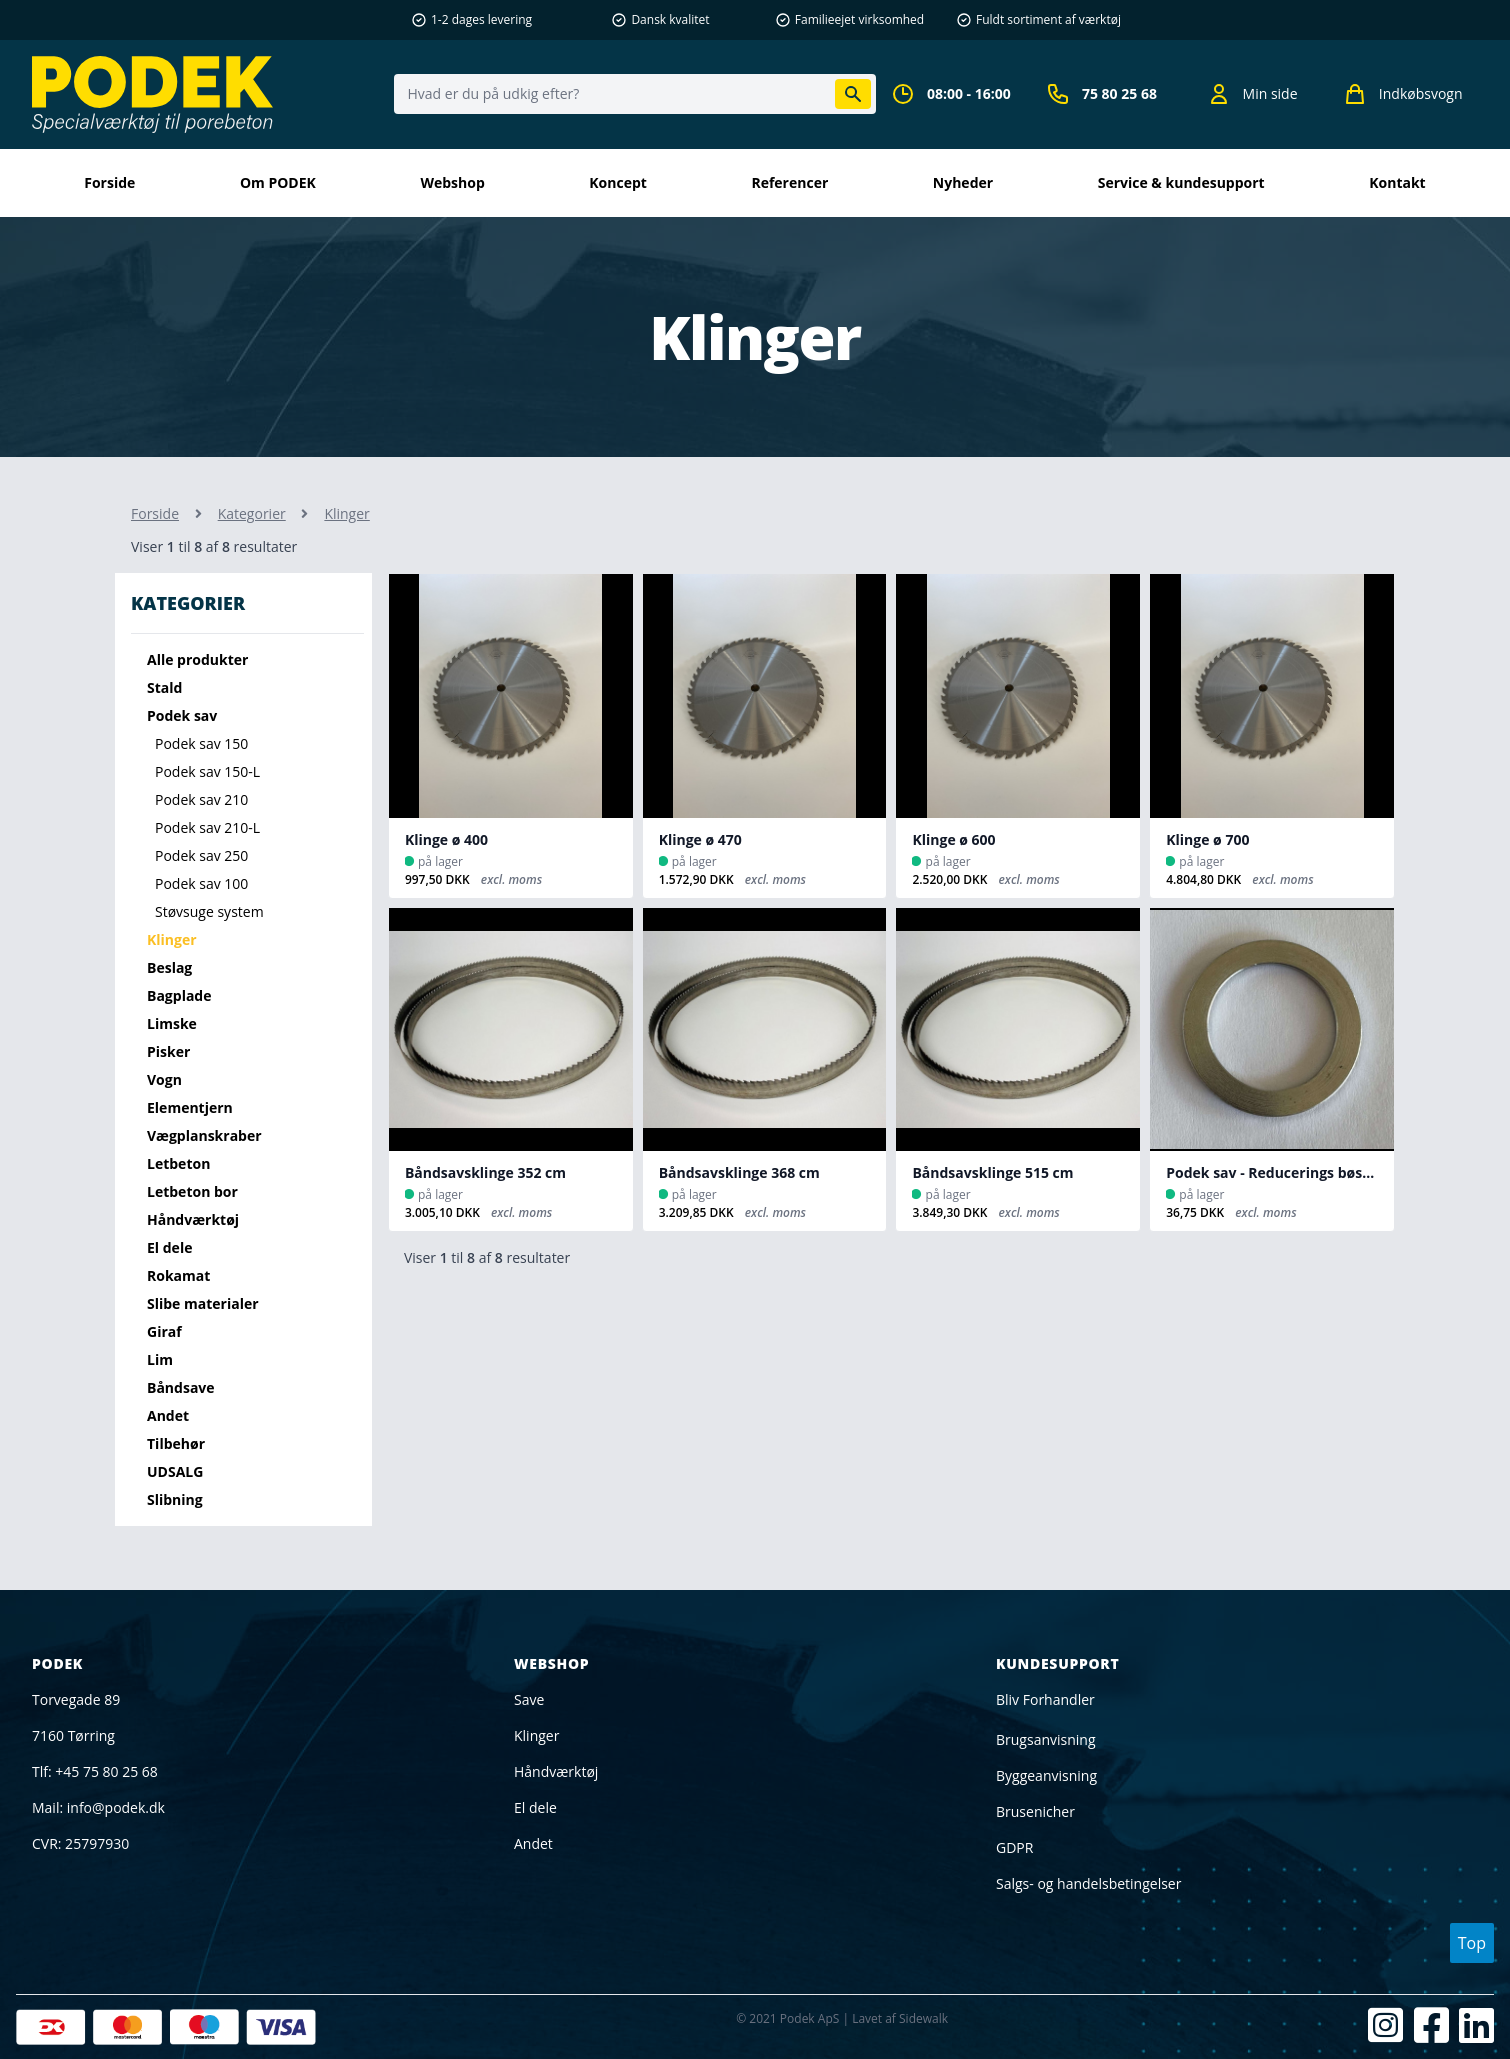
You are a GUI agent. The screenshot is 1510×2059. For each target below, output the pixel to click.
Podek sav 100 (201, 883)
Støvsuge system (209, 911)
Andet (168, 1415)
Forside (109, 182)
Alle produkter (197, 659)
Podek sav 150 (201, 743)
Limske (172, 1023)
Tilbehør (176, 1443)
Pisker (168, 1051)
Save (529, 1699)
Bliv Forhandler (1045, 1699)
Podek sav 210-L (207, 827)
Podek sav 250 (201, 855)
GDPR (1014, 1847)
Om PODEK (278, 182)
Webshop (452, 182)
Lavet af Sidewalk (900, 2018)
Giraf (164, 1331)
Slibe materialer (203, 1303)
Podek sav (182, 715)
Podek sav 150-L (207, 771)
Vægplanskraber (204, 1135)
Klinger (172, 939)
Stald (164, 687)
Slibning (175, 1499)
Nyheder (963, 182)
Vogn (164, 1079)
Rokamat (178, 1275)
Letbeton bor (192, 1191)
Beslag (169, 967)
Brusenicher (1035, 1811)
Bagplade (179, 995)
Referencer (789, 182)
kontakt (1397, 182)
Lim (160, 1359)
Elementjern (190, 1107)
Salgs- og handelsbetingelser (1088, 1883)
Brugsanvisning (1046, 1739)
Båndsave (181, 1387)
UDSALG (175, 1471)
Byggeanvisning (1046, 1775)
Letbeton (178, 1163)
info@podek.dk (116, 1807)
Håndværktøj (193, 1219)
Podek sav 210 (201, 799)
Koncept (618, 182)
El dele (169, 1247)
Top (1472, 1943)
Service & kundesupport (1181, 182)
